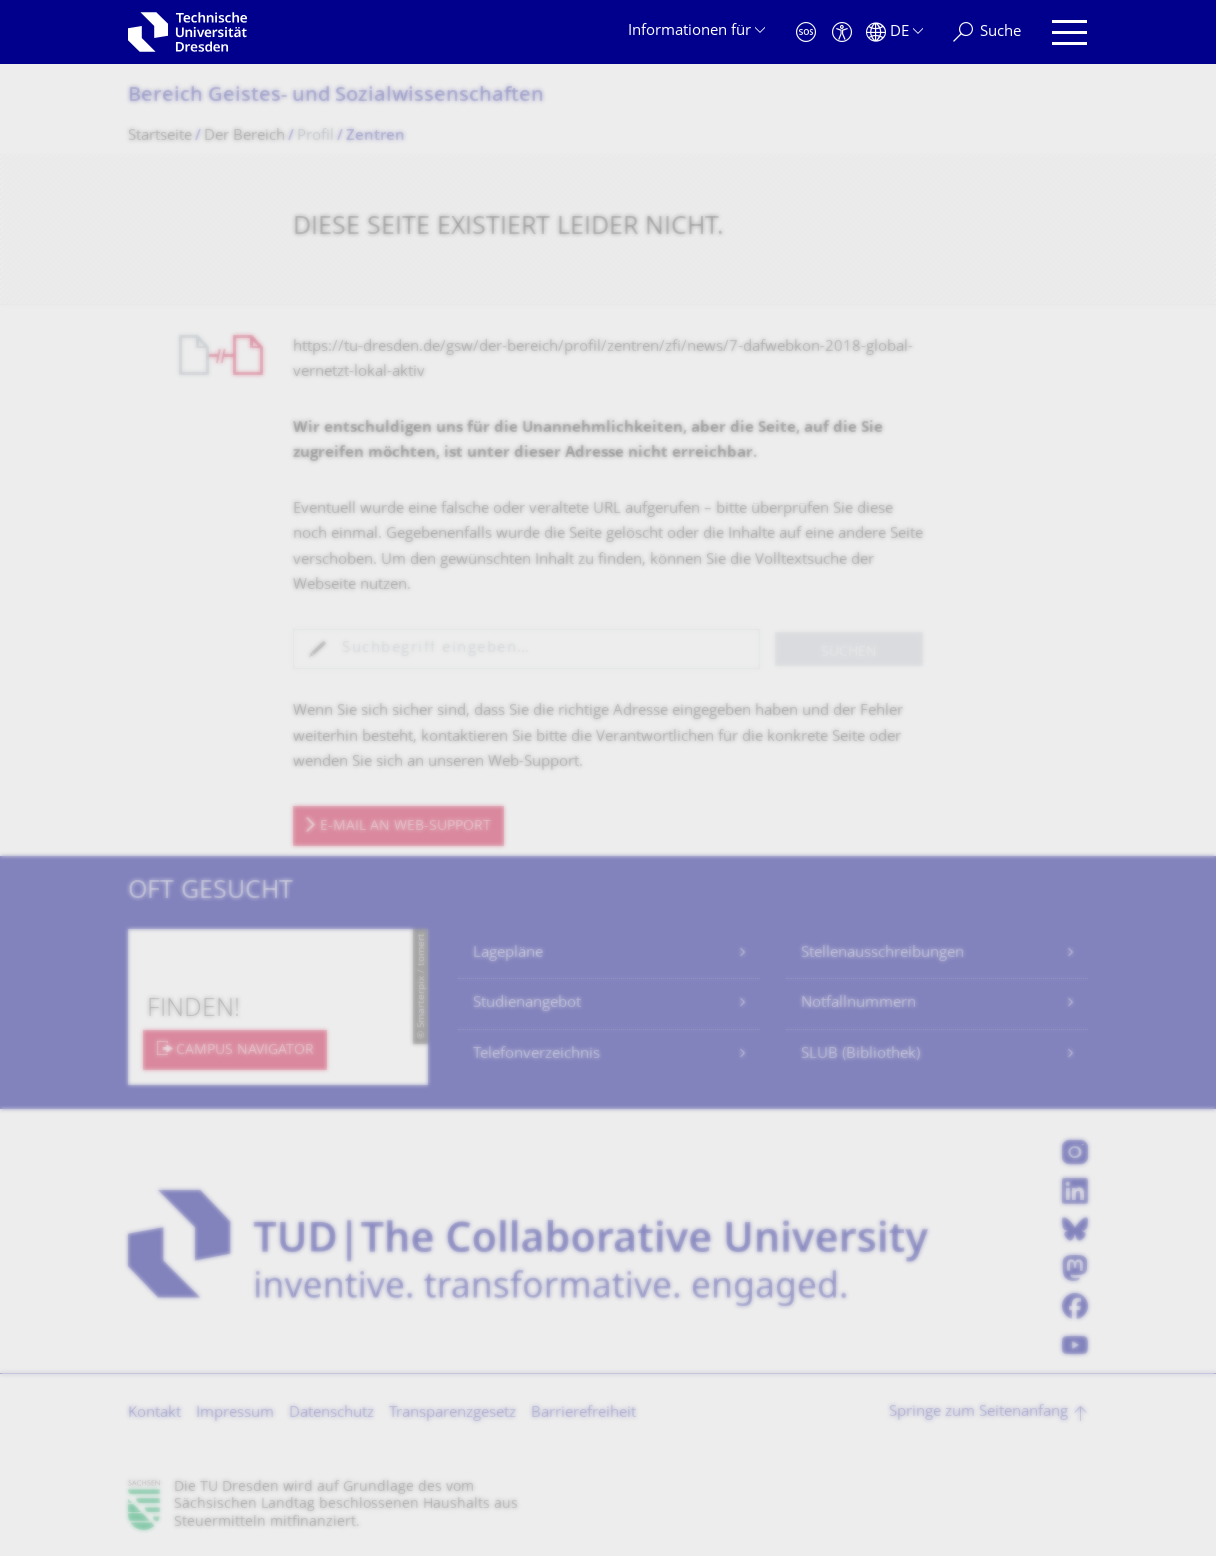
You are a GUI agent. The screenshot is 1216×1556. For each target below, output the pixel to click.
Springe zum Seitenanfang (978, 1412)
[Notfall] (806, 32)
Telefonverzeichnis (536, 1054)
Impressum (235, 1413)
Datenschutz (331, 1413)
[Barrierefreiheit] (842, 32)
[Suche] (987, 32)
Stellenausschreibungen (882, 953)
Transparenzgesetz (452, 1413)
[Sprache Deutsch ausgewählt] (894, 32)
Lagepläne (508, 953)
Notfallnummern (858, 1003)
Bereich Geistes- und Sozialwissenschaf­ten (336, 96)
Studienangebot (527, 1003)
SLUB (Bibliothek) (860, 1054)
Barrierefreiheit (583, 1413)
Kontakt (154, 1413)
